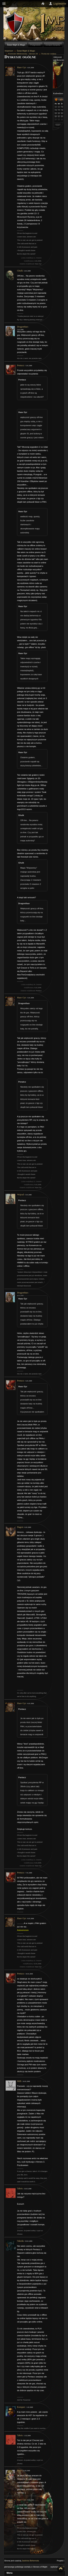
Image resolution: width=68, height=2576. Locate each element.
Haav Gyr (21, 67)
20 (56, 117)
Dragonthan (22, 326)
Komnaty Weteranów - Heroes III (23, 54)
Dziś (57, 125)
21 (59, 117)
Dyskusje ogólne (48, 54)
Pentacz (20, 365)
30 (59, 107)
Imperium (9, 51)
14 (59, 113)
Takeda (20, 2241)
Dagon (20, 1527)
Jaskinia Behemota (30, 2561)
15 (62, 113)
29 (56, 107)
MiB (19, 2081)
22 (62, 117)
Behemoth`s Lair (14, 23)
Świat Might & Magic (16, 45)
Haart (19, 2470)
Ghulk (20, 270)
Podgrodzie (35, 45)
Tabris (20, 2188)
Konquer (21, 2407)
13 (56, 113)
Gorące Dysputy (53, 45)
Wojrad (20, 1194)
